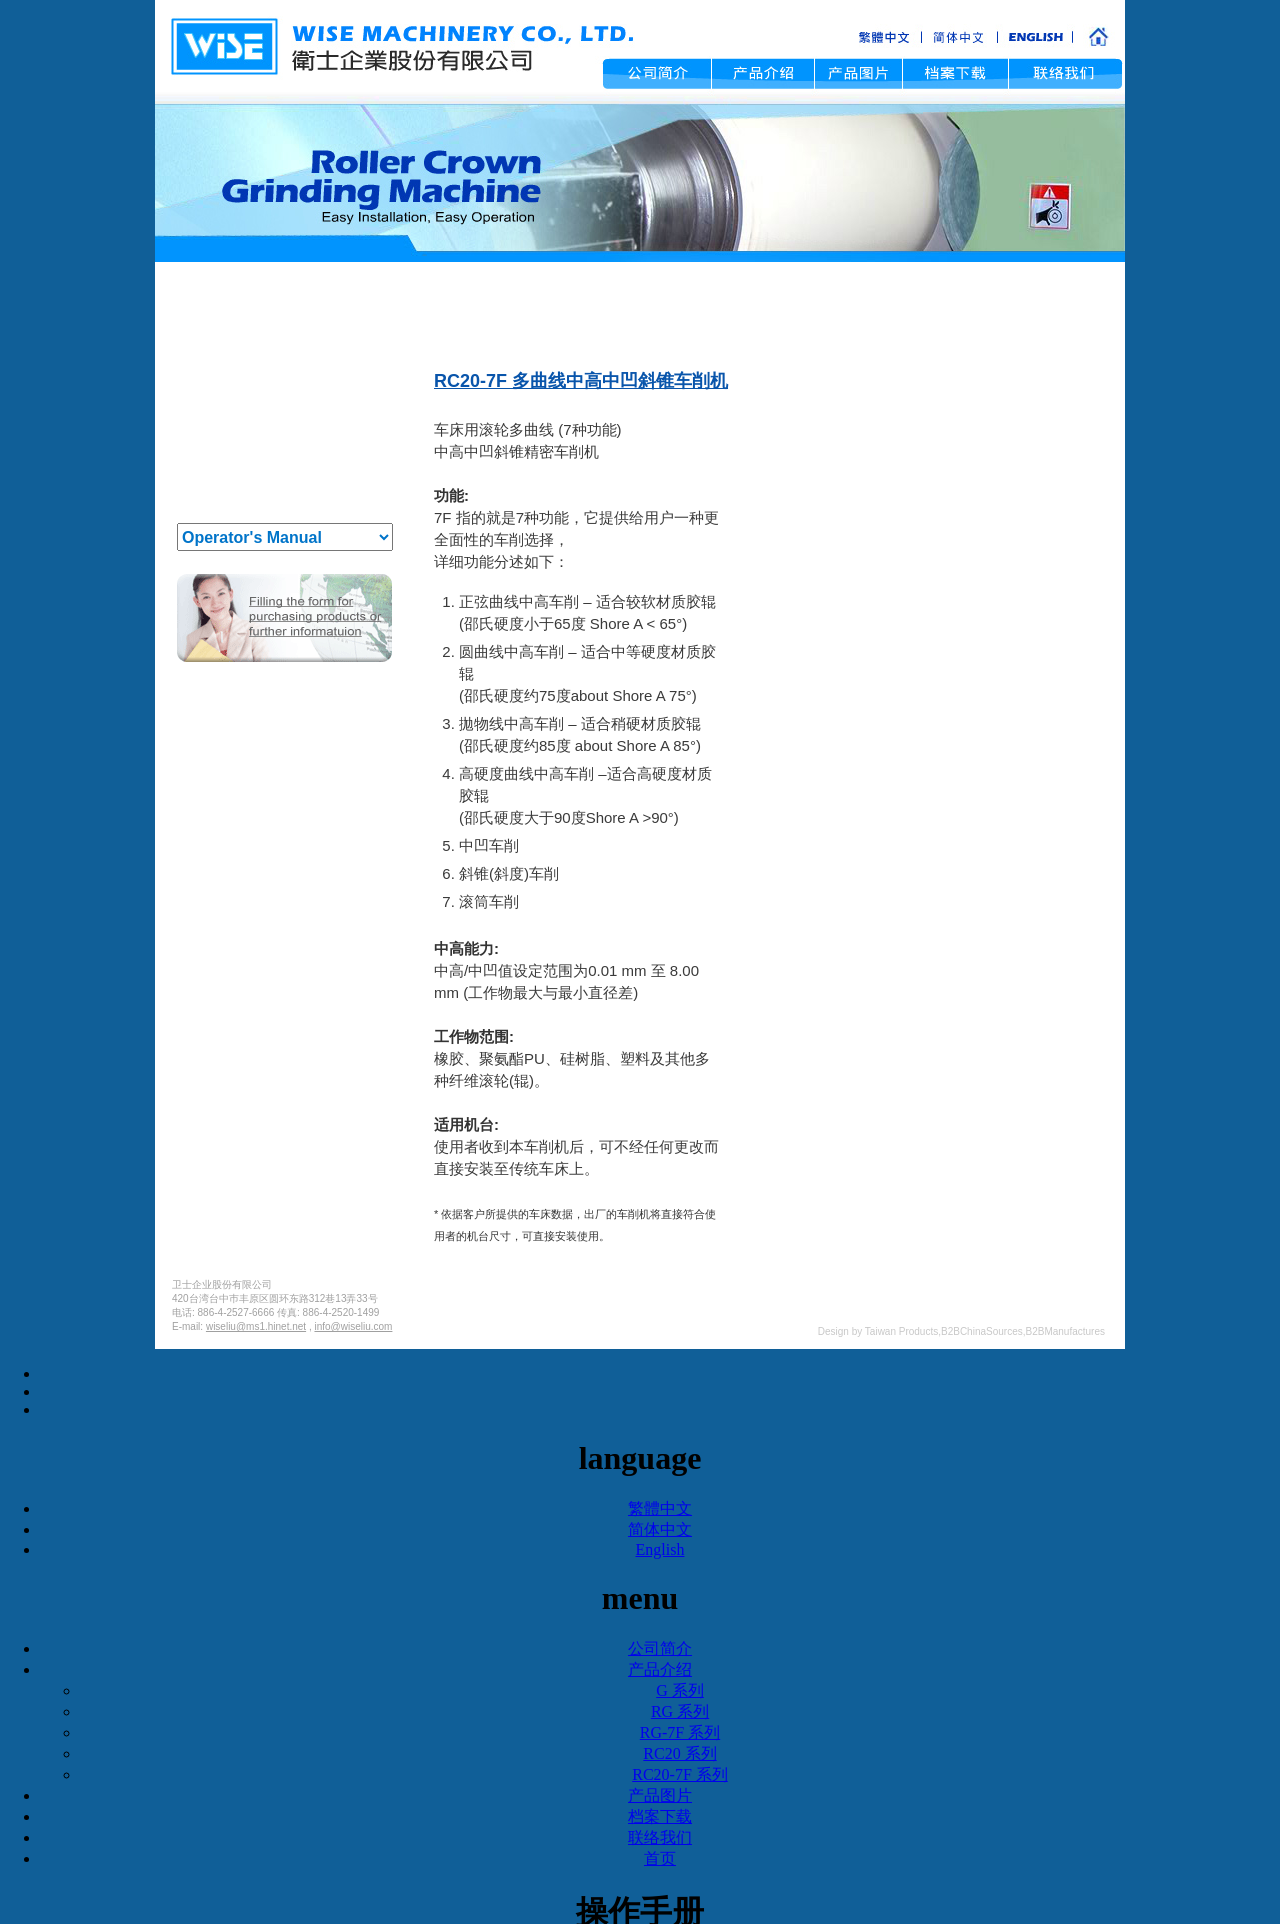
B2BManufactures (1066, 1331)
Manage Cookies (640, 1913)
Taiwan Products (901, 1331)
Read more (558, 1523)
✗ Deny (640, 1414)
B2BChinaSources (982, 1331)
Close (640, 1357)
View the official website (684, 1523)
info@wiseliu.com (353, 1326)
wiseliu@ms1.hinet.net (256, 1326)
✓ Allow (640, 1395)
